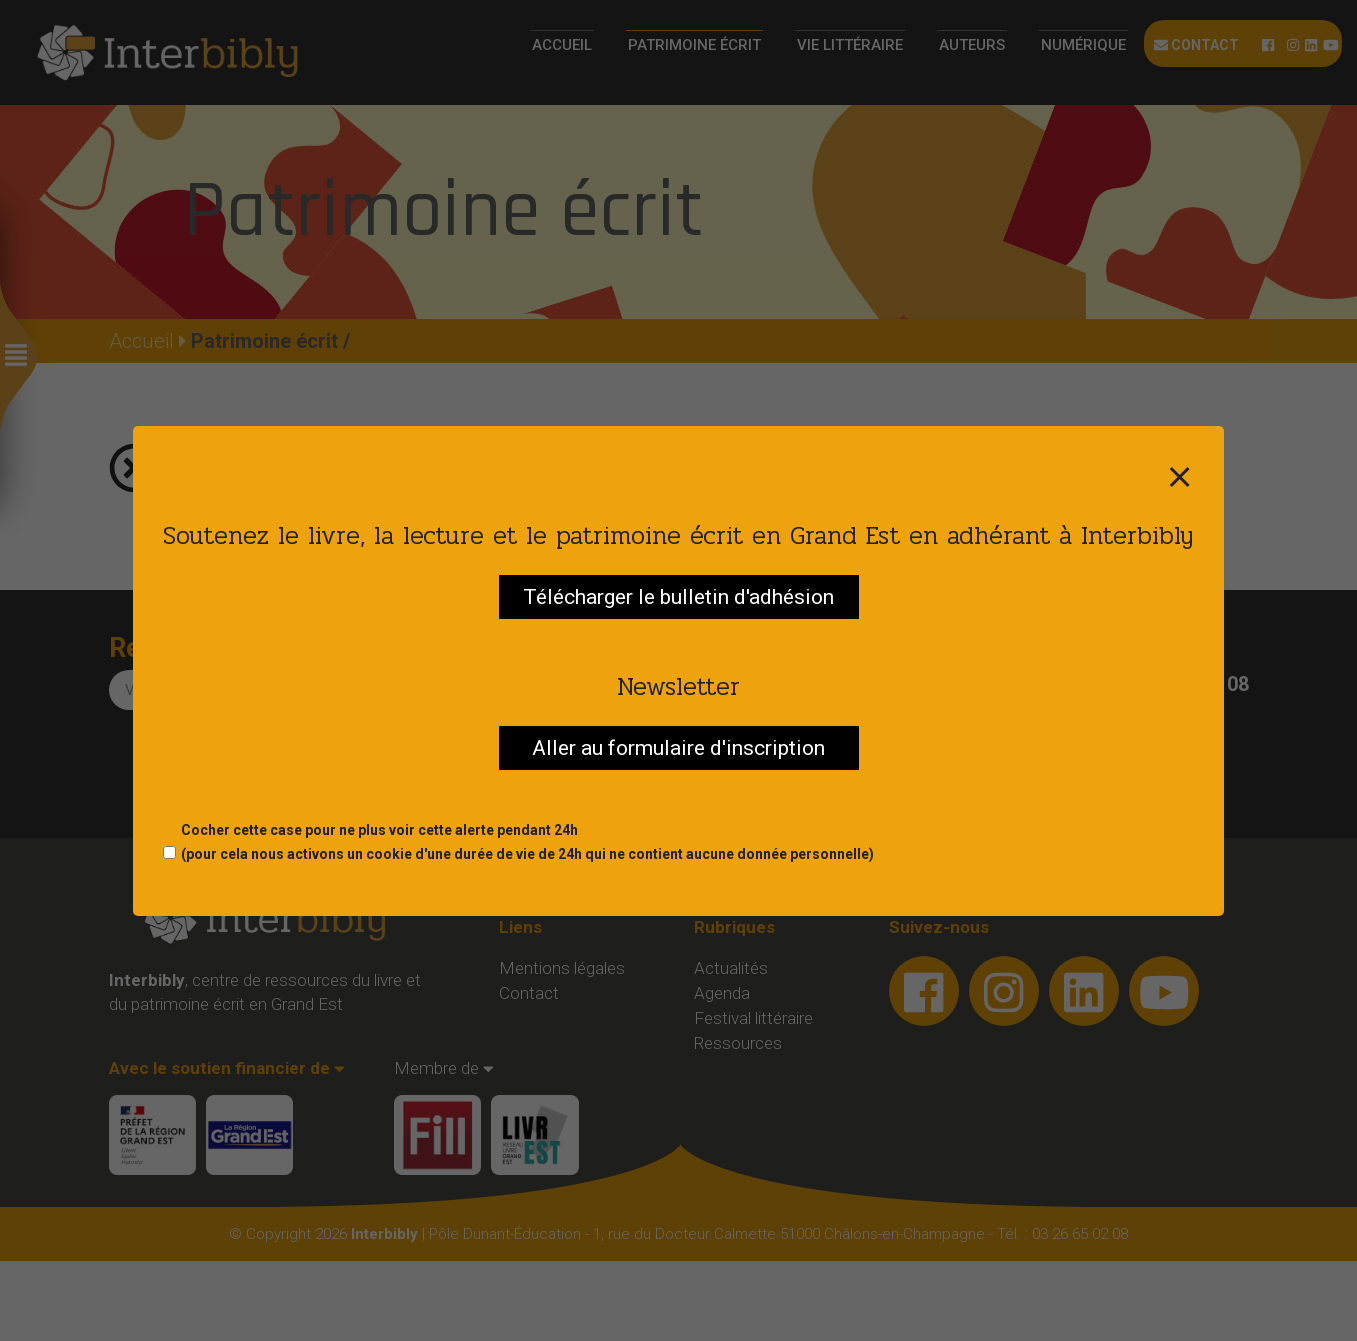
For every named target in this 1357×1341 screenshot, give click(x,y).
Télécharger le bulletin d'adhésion (678, 597)
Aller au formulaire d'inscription (678, 748)
